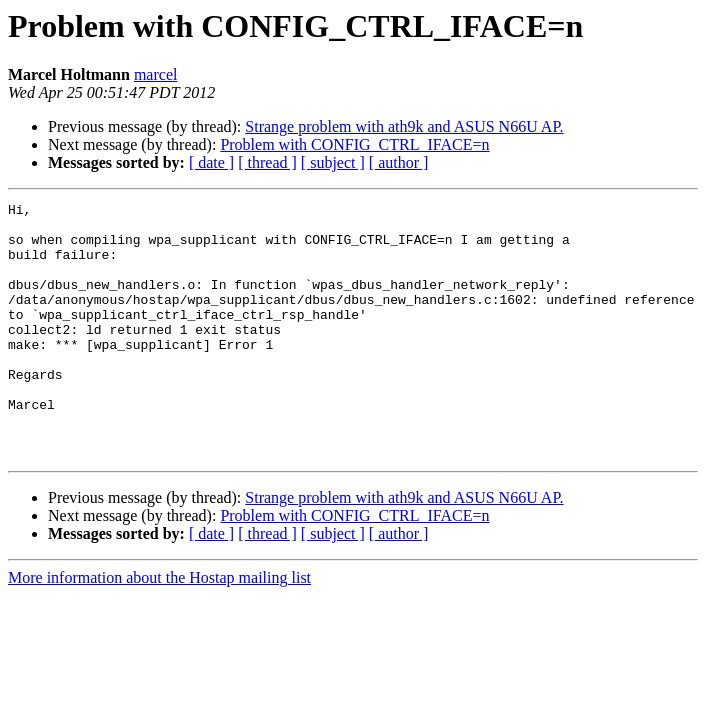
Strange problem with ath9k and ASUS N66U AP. (404, 126)
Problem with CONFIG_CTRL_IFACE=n (354, 144)
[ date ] (211, 162)
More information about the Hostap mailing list (159, 628)
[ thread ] (267, 162)
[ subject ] (333, 162)
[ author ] (399, 162)
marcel (156, 74)
